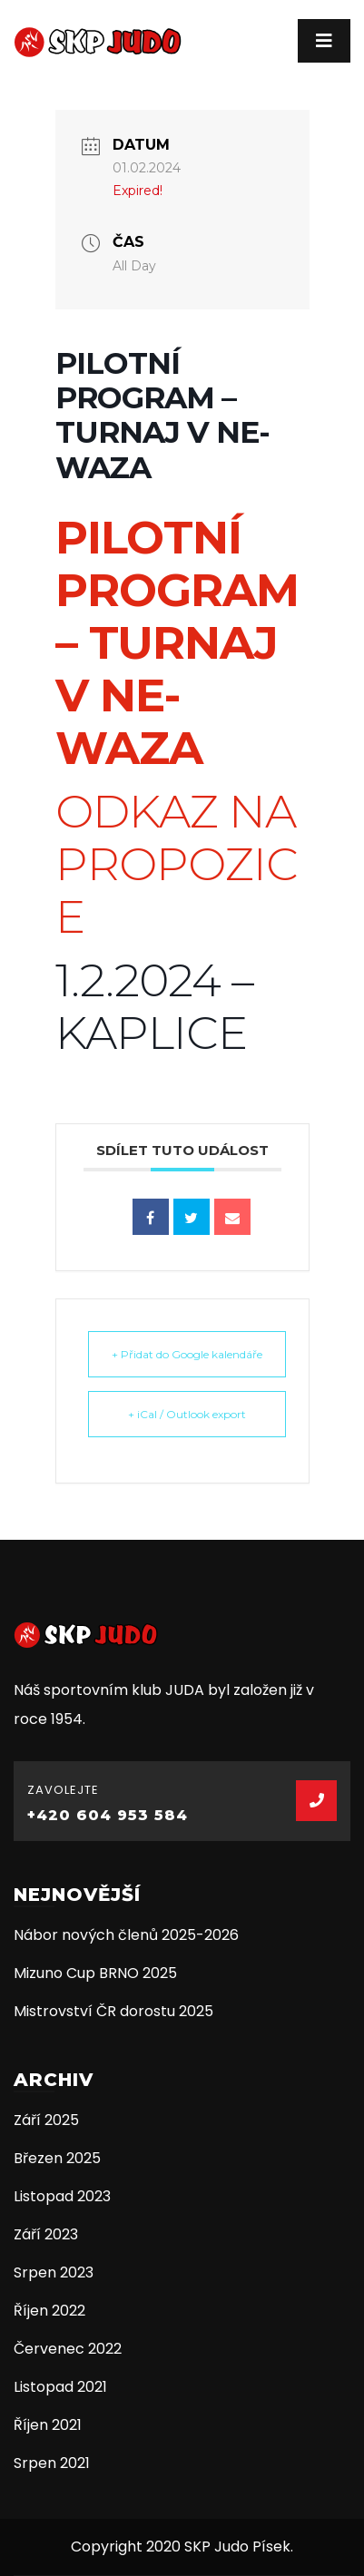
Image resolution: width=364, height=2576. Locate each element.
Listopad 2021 (60, 2386)
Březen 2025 (57, 2158)
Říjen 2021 (48, 2424)
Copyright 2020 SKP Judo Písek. (182, 2546)
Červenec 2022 (68, 2348)
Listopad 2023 (62, 2196)
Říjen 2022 (49, 2310)
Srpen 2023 (53, 2272)
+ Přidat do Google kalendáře (187, 1354)
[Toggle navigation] (324, 41)
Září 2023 (46, 2234)
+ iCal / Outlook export (187, 1414)
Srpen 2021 (52, 2463)
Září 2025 (46, 2120)
